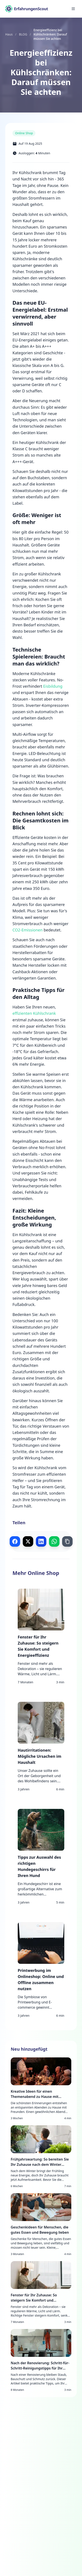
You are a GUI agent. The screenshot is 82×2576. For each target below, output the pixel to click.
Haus (9, 34)
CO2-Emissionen (27, 930)
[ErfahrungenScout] (26, 8)
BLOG (23, 34)
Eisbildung (52, 686)
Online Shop (24, 133)
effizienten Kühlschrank (34, 1013)
